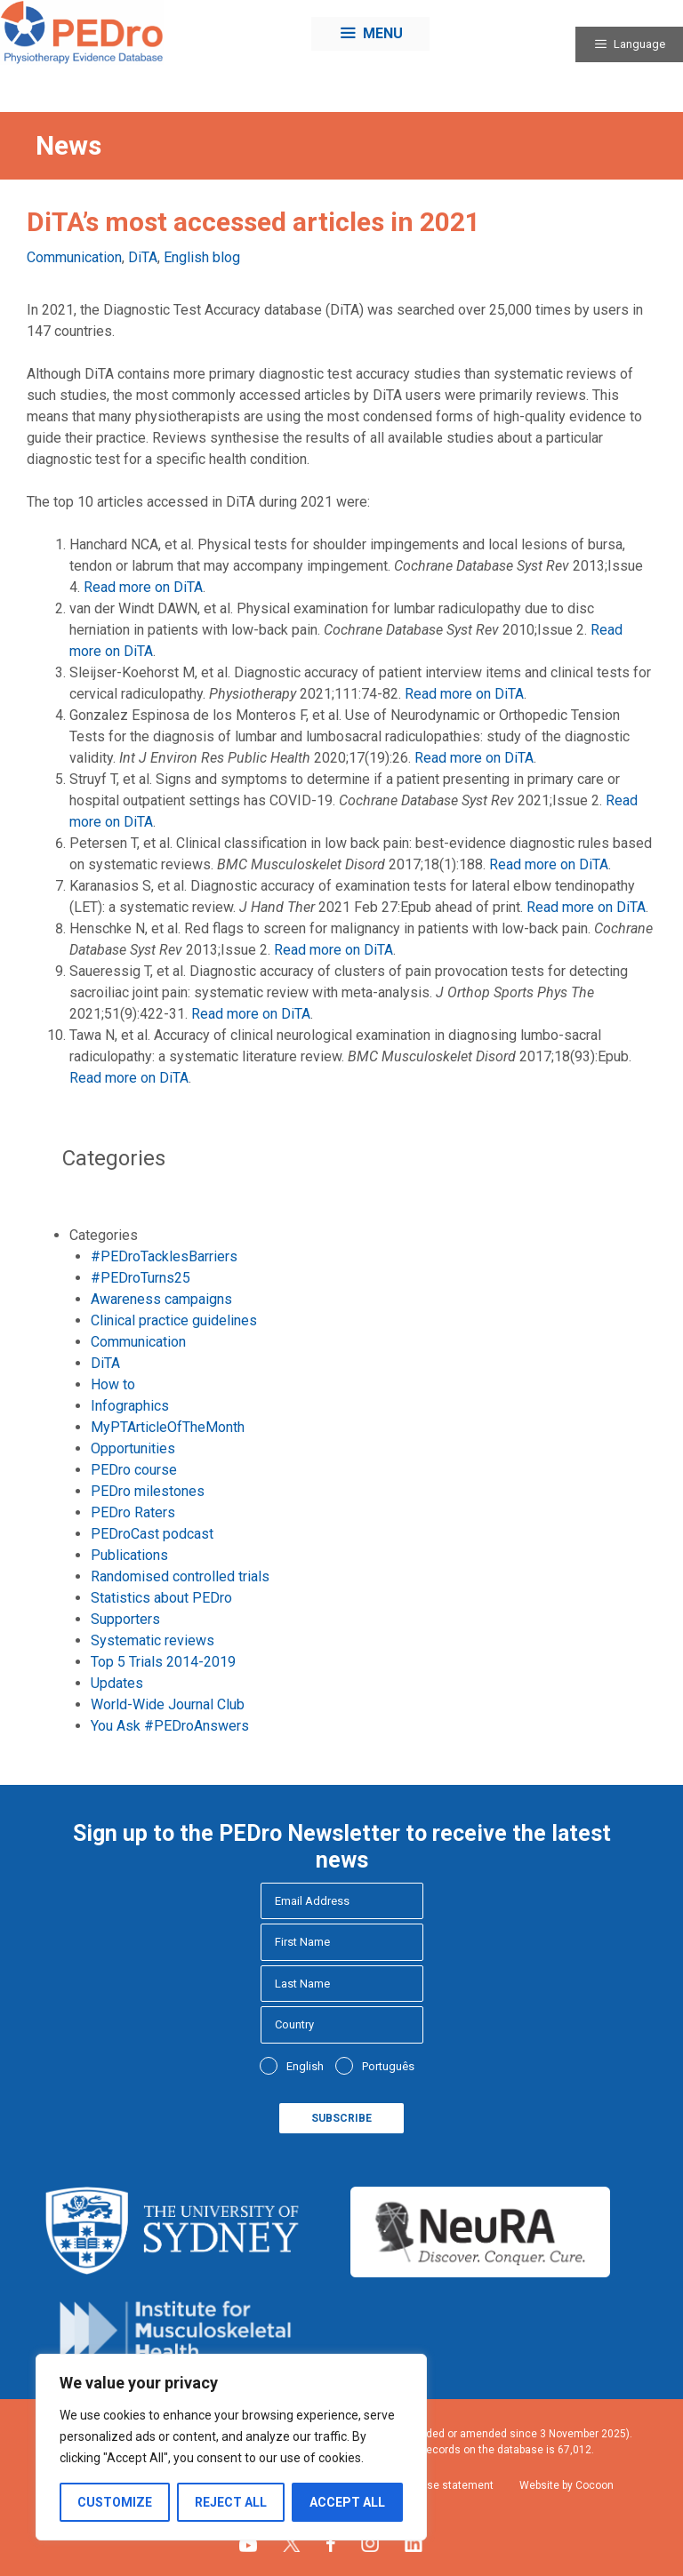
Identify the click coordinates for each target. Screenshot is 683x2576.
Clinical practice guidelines (174, 1320)
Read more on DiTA (143, 587)
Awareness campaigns (161, 1299)
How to (113, 1384)
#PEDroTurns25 (140, 1277)
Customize (114, 2502)
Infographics (130, 1405)
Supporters (125, 1619)
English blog (202, 257)
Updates (117, 1683)
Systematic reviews (152, 1640)
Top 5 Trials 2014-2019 (163, 1661)
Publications (129, 1555)
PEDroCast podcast (152, 1533)
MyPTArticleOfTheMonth (168, 1427)
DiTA (142, 257)
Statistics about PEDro (161, 1597)
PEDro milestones (148, 1491)
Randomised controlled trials (180, 1576)
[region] (231, 2447)
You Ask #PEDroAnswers (170, 1725)
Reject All (231, 2502)
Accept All (347, 2502)
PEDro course (134, 1469)
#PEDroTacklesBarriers (164, 1256)
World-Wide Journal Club (168, 1704)
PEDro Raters (133, 1512)
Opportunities (133, 1448)
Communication (74, 257)
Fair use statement (447, 2485)
